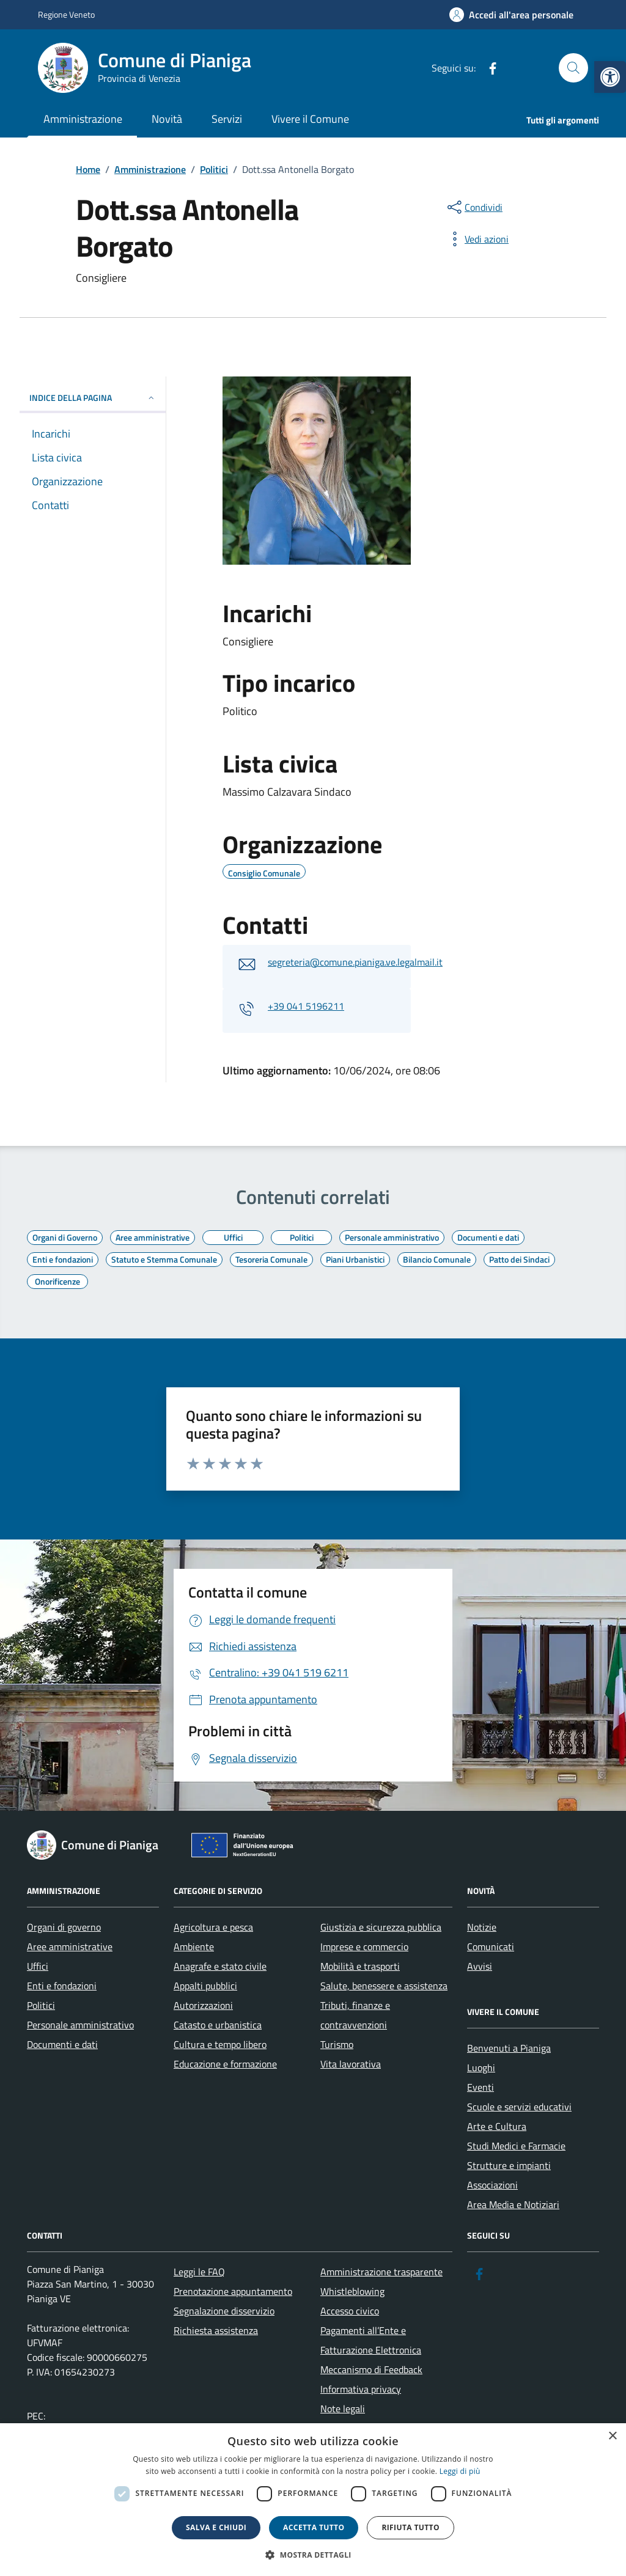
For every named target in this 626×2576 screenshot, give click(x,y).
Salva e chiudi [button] (216, 2527)
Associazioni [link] (492, 2185)
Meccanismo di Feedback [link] (371, 2369)
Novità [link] (167, 119)
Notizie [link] (481, 1927)
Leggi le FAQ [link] (199, 2271)
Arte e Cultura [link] (496, 2126)
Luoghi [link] (481, 2067)
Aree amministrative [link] (69, 1946)
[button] (313, 2554)
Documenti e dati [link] (62, 2044)
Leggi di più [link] (460, 2471)
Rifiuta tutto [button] (410, 2527)
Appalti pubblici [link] (205, 1985)
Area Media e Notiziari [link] (513, 2204)
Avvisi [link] (479, 1966)
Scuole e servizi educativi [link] (519, 2106)
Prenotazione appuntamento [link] (233, 2291)
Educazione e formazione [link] (225, 2064)
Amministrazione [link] (82, 119)
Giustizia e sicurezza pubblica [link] (380, 1927)
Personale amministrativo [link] (80, 2024)
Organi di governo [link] (64, 1927)
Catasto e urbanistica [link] (218, 2024)
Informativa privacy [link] (360, 2389)
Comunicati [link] (490, 1946)
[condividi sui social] (474, 207)
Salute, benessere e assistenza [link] (383, 1985)
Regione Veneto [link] (66, 14)
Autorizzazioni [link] (203, 2005)
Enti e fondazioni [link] (62, 1985)
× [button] (612, 2436)
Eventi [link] (480, 2087)
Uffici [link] (37, 1966)
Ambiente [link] (194, 1946)
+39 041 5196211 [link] (306, 1006)
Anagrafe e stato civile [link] (220, 1966)
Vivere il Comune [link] (310, 119)
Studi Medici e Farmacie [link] (516, 2145)
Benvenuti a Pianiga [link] (509, 2048)
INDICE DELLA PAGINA (92, 397)
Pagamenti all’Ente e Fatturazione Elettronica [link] (370, 2340)
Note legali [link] (342, 2408)
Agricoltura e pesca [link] (213, 1927)
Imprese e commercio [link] (364, 1946)
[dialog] (313, 2499)
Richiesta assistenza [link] (216, 2330)
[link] (610, 77)
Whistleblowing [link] (352, 2291)
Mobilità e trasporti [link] (360, 1966)
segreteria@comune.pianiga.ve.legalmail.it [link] (355, 962)
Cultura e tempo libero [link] (220, 2044)
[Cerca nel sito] (573, 68)
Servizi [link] (227, 119)
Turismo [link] (336, 2044)
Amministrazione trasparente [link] (381, 2271)
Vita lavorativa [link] (350, 2064)
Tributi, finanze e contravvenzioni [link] (355, 2015)
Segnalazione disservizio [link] (224, 2310)
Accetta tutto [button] (313, 2527)
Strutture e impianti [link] (509, 2165)
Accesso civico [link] (349, 2310)
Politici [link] (41, 2005)
